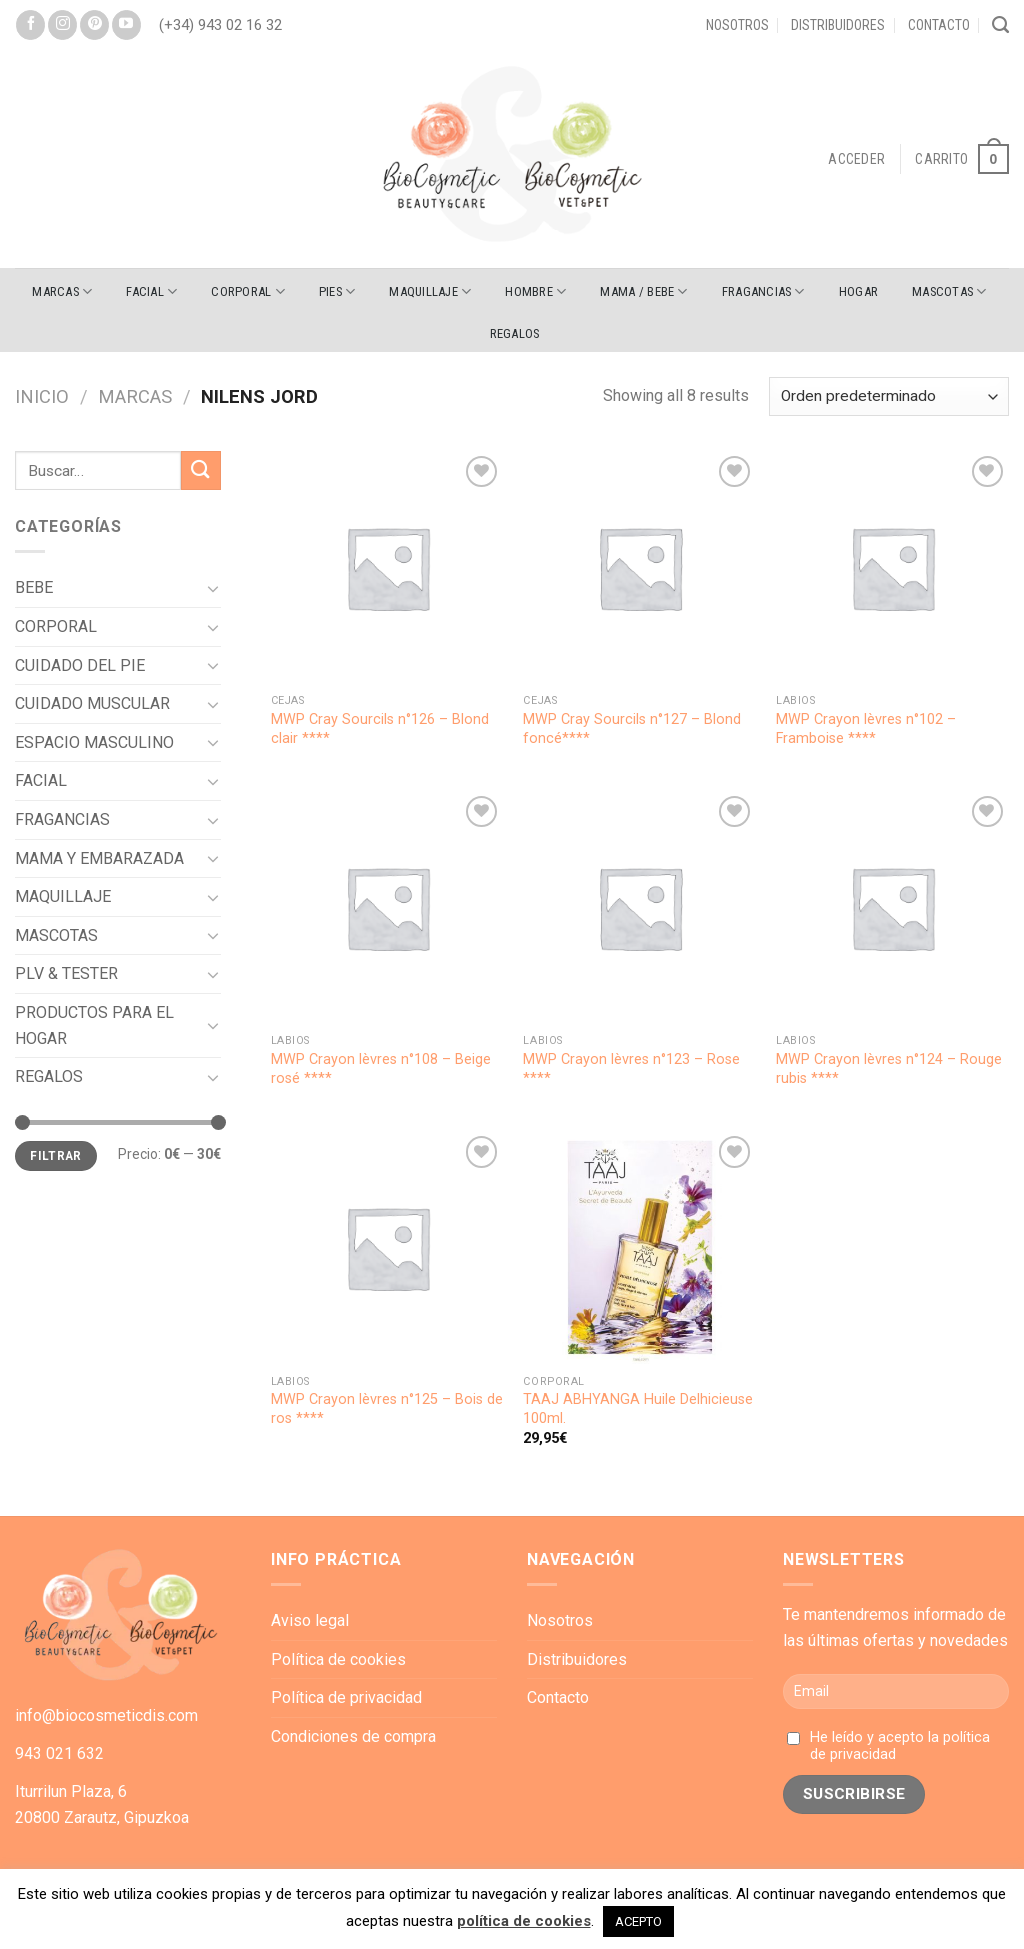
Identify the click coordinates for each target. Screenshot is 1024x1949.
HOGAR (858, 291)
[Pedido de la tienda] (889, 396)
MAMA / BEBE (643, 291)
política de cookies (524, 1921)
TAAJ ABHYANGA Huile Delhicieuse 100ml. (638, 1409)
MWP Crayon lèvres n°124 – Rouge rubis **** (889, 1069)
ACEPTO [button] (638, 1921)
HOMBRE (535, 291)
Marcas (62, 291)
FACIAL (151, 291)
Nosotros (737, 25)
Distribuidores (838, 25)
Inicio (42, 396)
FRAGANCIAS (763, 291)
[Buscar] (1000, 25)
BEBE (34, 587)
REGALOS (515, 333)
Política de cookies (338, 1659)
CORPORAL (248, 291)
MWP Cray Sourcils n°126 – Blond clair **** (380, 729)
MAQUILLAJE (430, 291)
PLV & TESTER (66, 973)
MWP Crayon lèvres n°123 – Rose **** (631, 1069)
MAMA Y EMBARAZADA (99, 858)
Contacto (939, 25)
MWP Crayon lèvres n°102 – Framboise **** (866, 729)
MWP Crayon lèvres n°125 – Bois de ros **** (387, 1409)
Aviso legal (310, 1620)
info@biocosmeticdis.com (106, 1715)
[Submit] (201, 470)
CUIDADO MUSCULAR (92, 703)
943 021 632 (59, 1753)
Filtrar (56, 1156)
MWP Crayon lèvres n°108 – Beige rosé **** (381, 1069)
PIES (337, 291)
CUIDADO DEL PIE (80, 665)
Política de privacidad (346, 1697)
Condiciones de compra (353, 1736)
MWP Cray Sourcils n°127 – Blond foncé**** (632, 729)
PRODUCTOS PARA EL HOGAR (94, 1025)
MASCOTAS (949, 291)
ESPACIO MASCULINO (94, 742)
